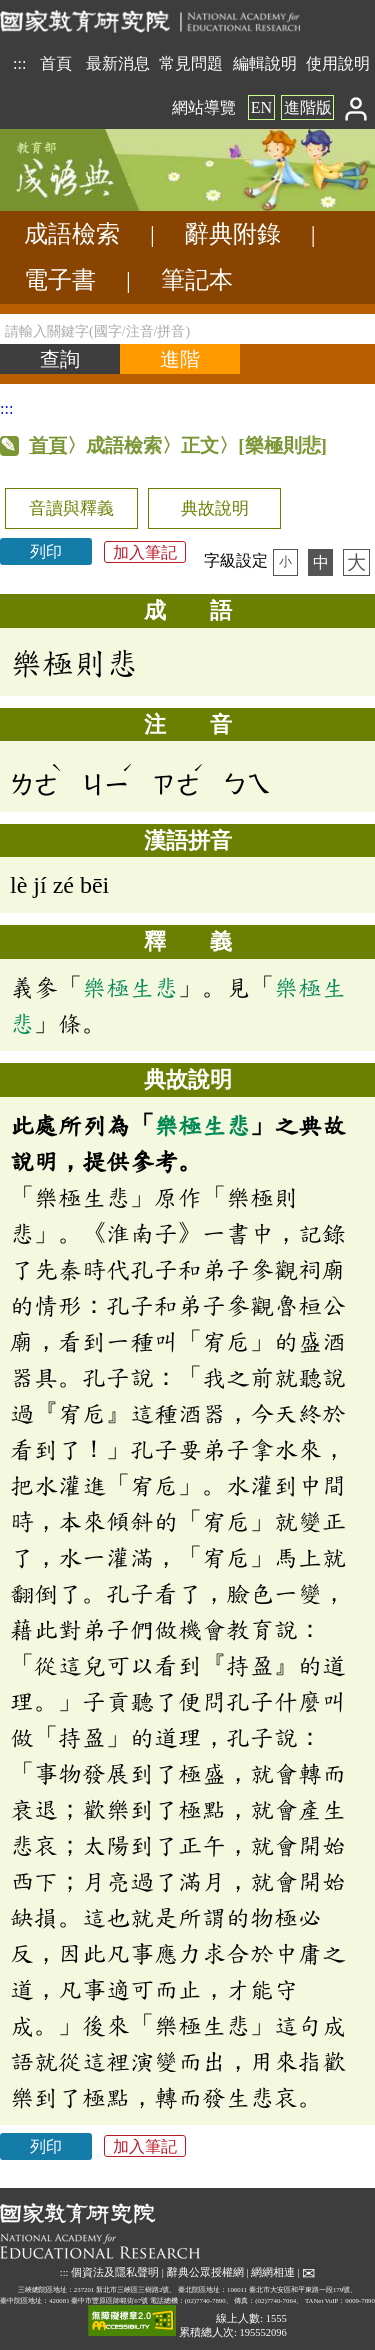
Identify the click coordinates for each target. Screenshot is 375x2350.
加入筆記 (145, 551)
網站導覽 (204, 107)
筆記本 (197, 280)
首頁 (56, 63)
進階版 (308, 107)
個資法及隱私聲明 (115, 2272)
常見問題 (191, 63)
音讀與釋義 (71, 508)
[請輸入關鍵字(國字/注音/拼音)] (187, 329)
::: (19, 63)
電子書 (60, 280)
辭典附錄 (233, 234)
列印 (46, 551)
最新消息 (118, 63)
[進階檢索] (180, 359)
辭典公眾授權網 (205, 2272)
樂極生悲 (130, 987)
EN (261, 107)
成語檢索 (72, 234)
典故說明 (215, 508)
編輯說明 (265, 63)
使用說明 (338, 63)
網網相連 (273, 2272)
